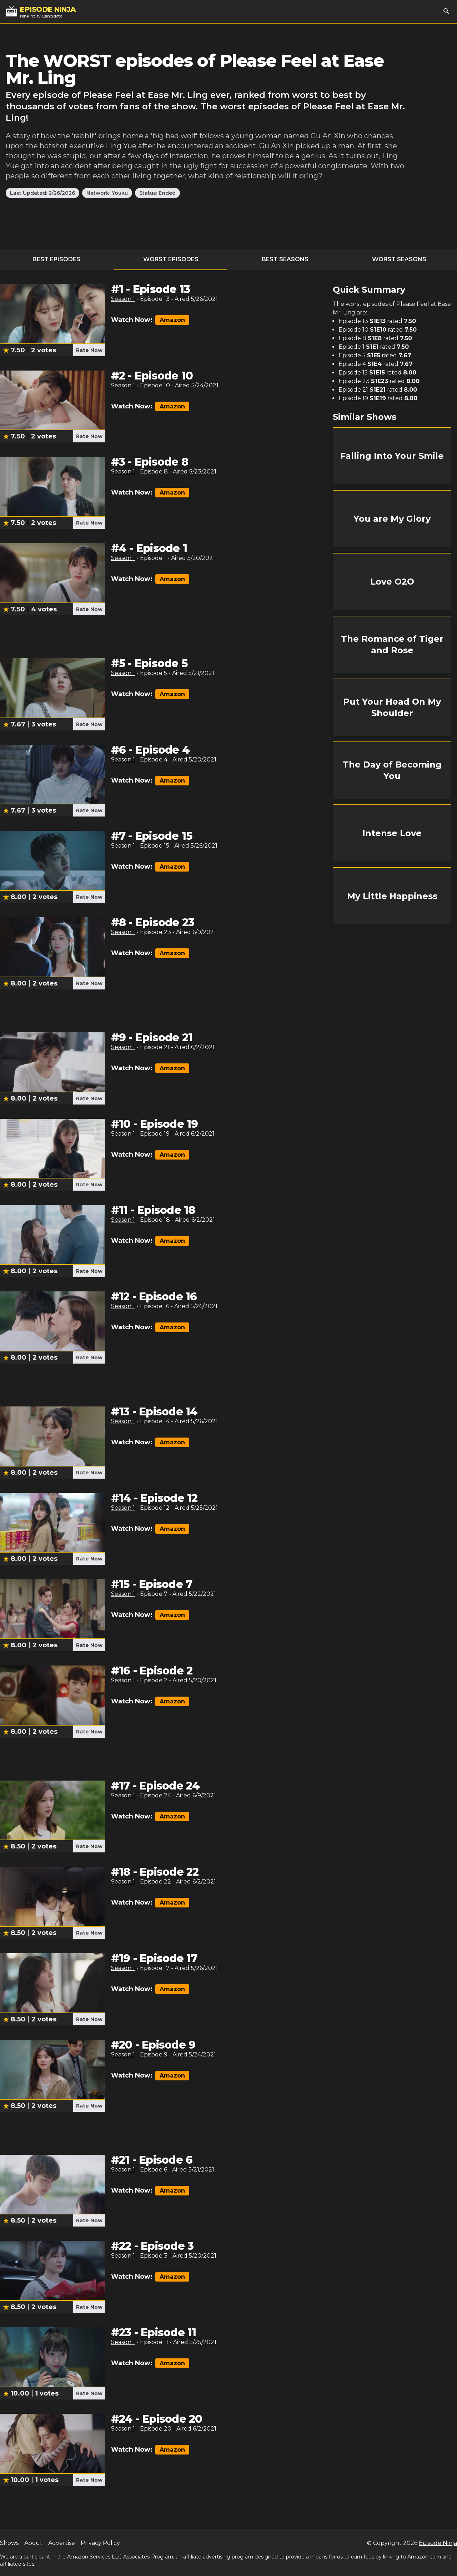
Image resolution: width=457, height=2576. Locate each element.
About (33, 2543)
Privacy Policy (100, 2543)
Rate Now (89, 350)
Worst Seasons (399, 259)
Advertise (61, 2543)
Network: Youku (107, 193)
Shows (9, 2543)
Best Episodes (56, 259)
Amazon (172, 320)
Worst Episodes (171, 259)
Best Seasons (285, 259)
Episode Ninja (438, 2543)
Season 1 (123, 299)
